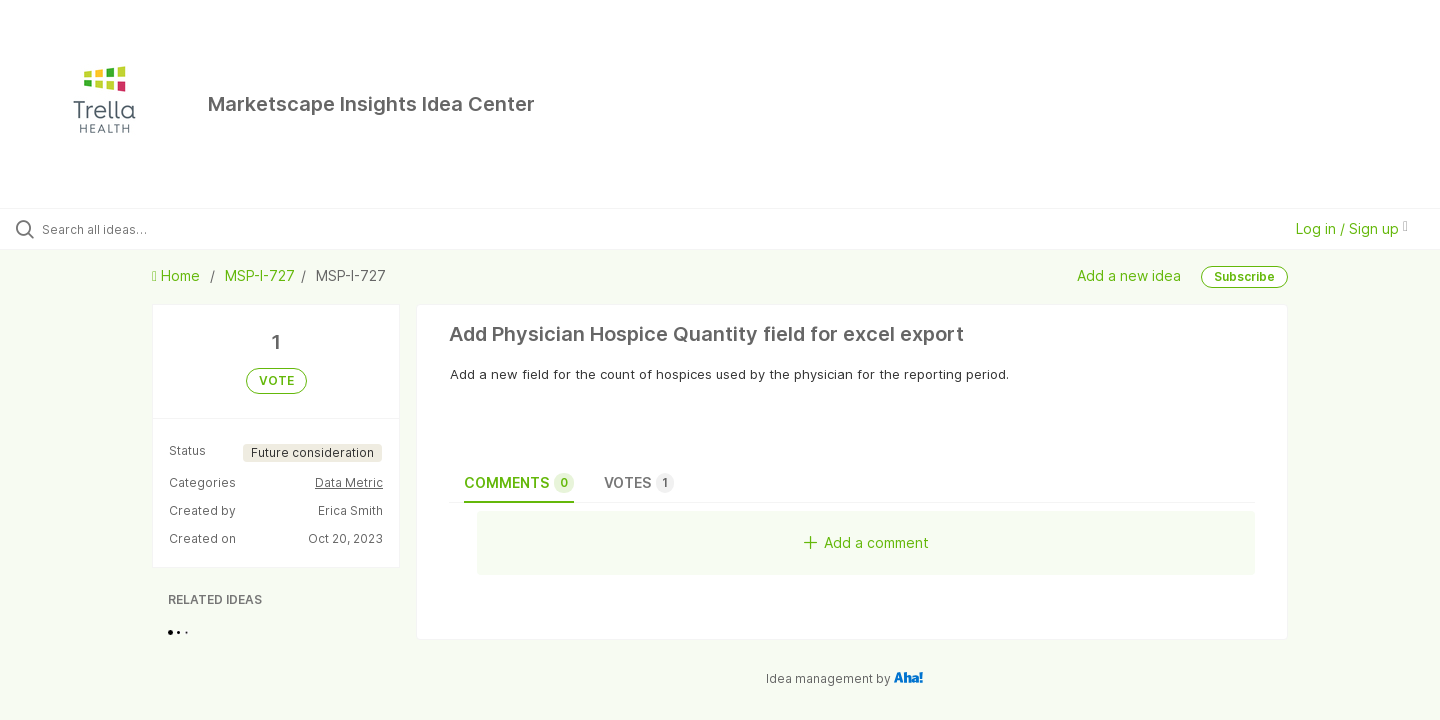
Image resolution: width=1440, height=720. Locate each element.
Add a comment (866, 542)
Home (178, 275)
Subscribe (1244, 276)
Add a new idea (1129, 275)
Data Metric (349, 482)
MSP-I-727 (260, 275)
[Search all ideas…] (169, 229)
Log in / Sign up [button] (1352, 228)
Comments (519, 483)
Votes (639, 483)
